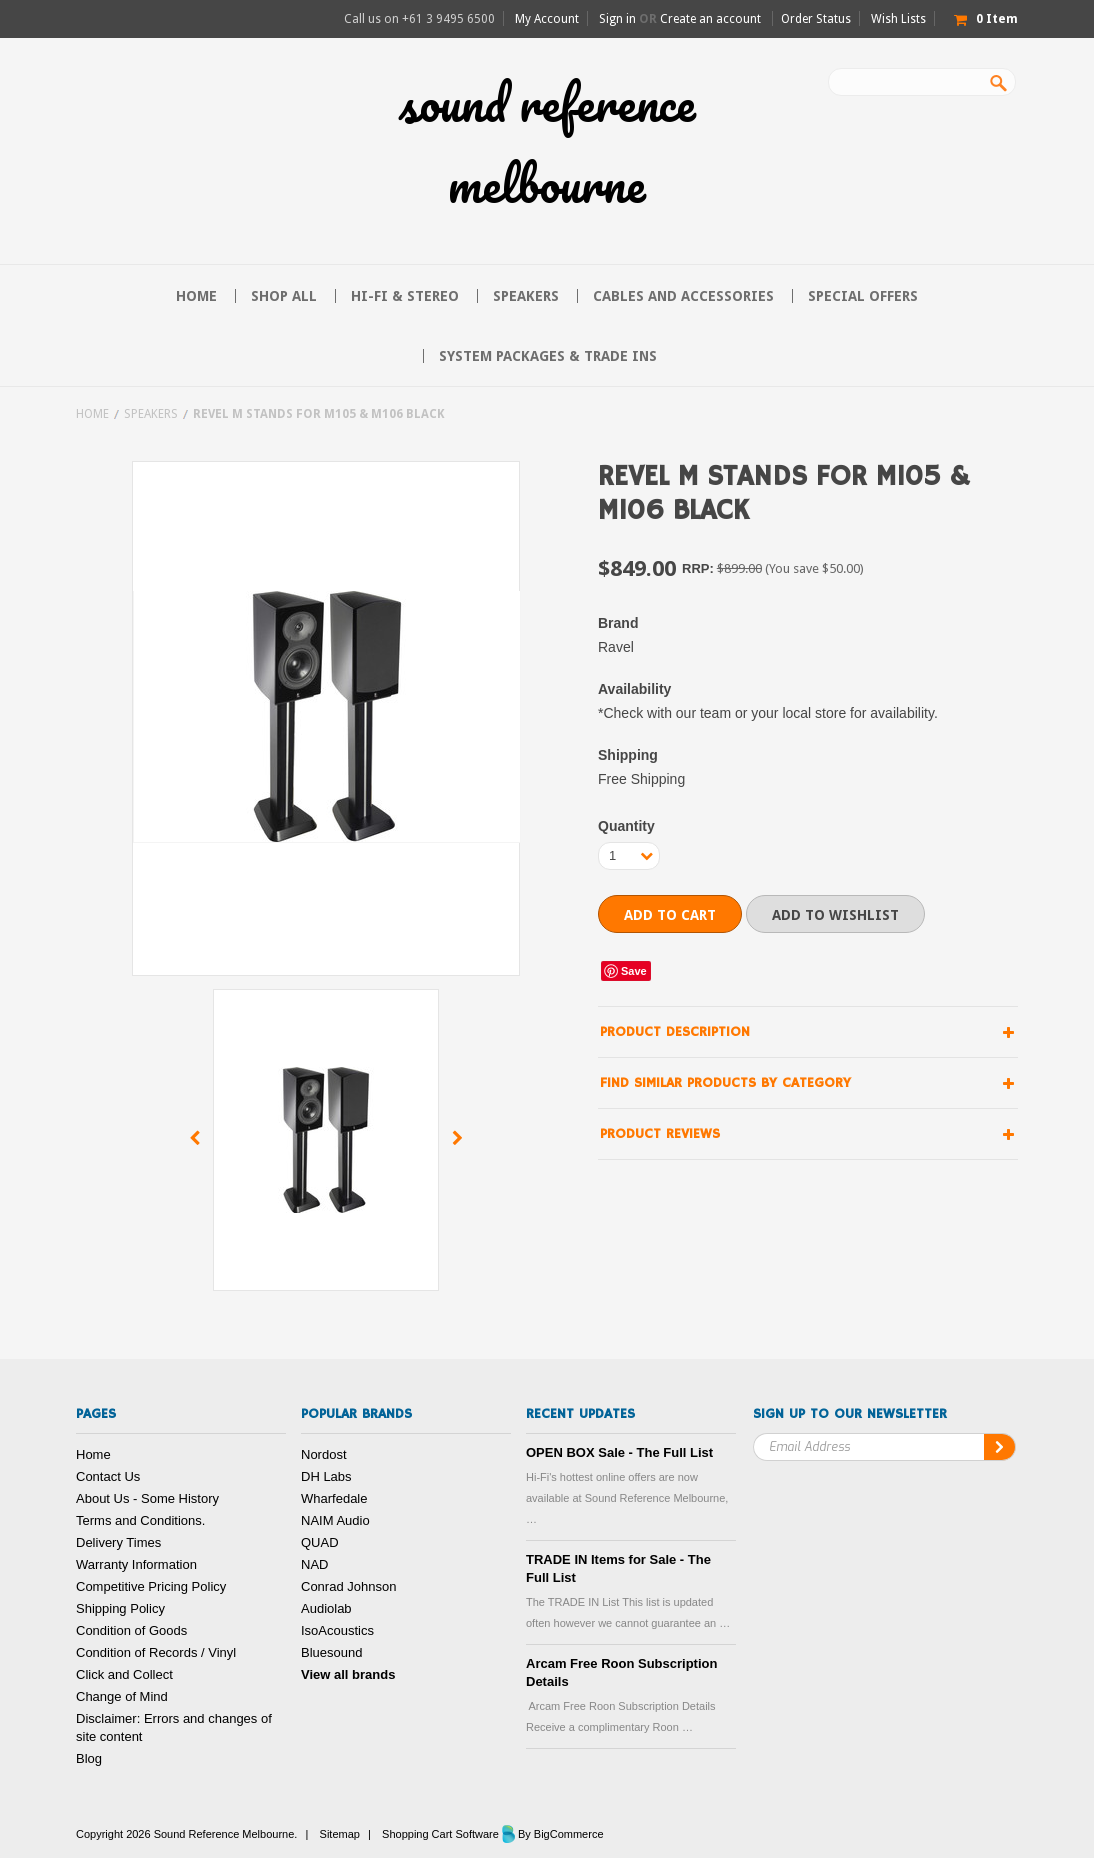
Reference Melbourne (547, 143)
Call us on (419, 19)
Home (92, 414)
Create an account (710, 19)
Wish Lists (898, 19)
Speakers (526, 296)
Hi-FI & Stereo (405, 296)
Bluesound (331, 1652)
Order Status (816, 19)
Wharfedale (334, 1498)
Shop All (284, 296)
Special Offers (863, 296)
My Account (547, 19)
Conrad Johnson (348, 1586)
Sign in (617, 19)
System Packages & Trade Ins (548, 356)
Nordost (324, 1454)
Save (634, 971)
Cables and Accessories (683, 296)
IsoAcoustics (337, 1630)
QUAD (320, 1542)
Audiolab (326, 1608)
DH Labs (326, 1476)
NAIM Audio (335, 1520)
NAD (314, 1564)
